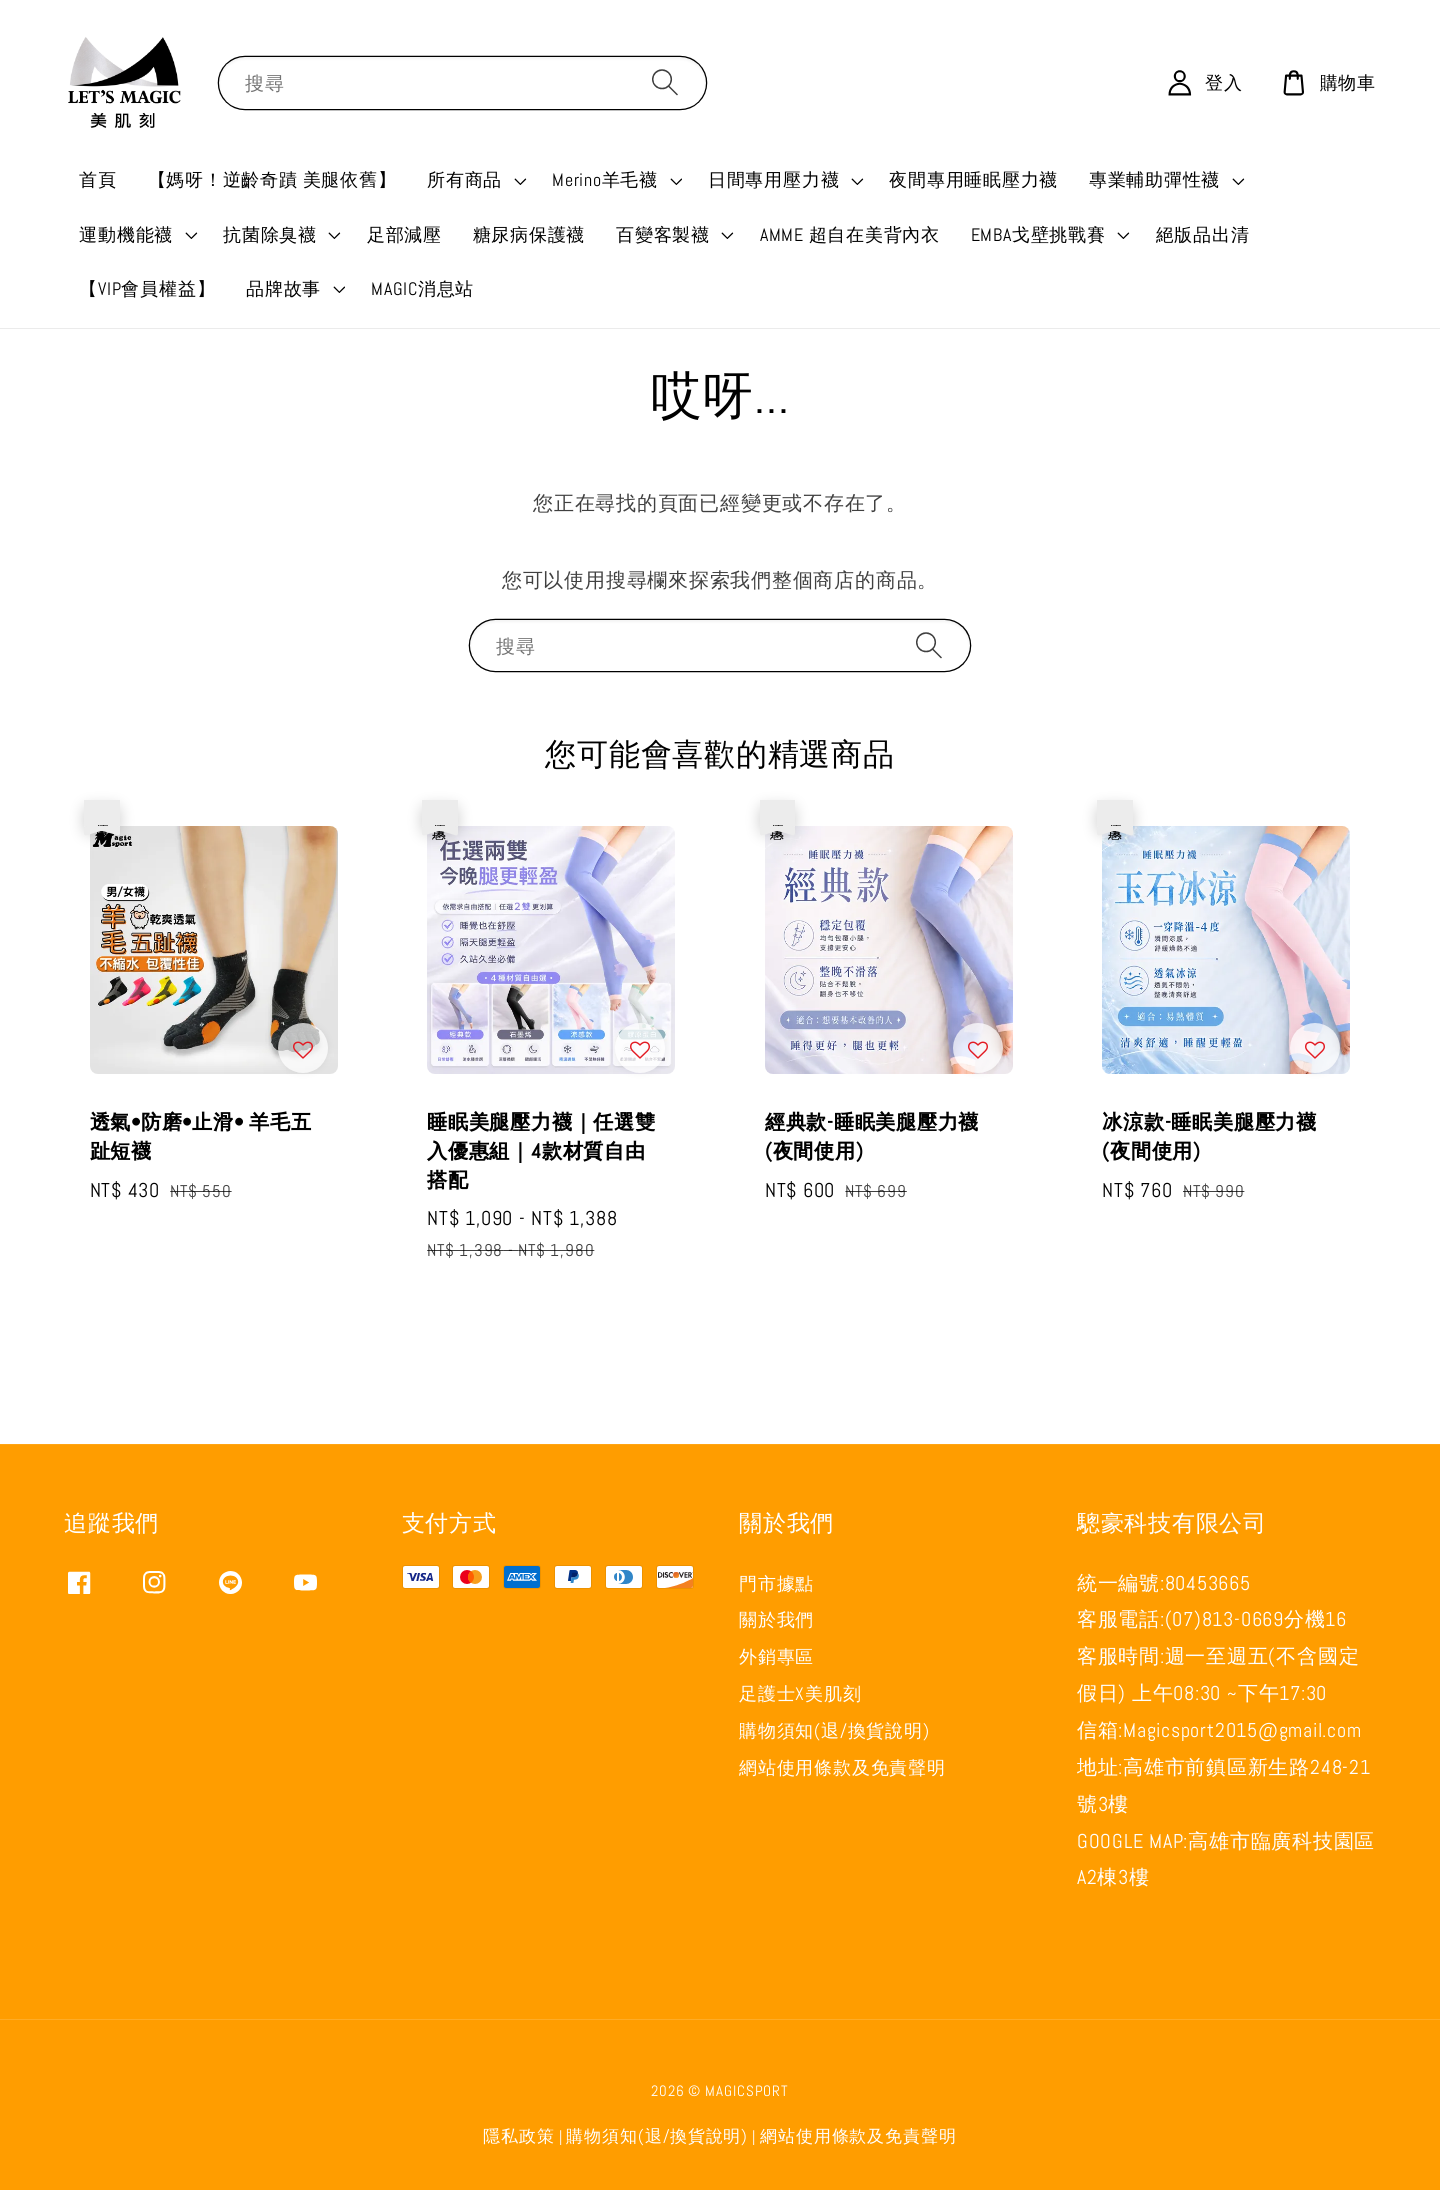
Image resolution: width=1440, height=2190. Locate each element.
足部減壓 (404, 234)
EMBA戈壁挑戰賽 (1038, 234)
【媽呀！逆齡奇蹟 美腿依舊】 (272, 179)
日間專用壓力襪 (773, 179)
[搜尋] (665, 82)
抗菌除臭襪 (270, 234)
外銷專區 (776, 1656)
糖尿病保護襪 (529, 234)
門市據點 (776, 1583)
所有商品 (464, 179)
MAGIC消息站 (422, 288)
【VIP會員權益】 (147, 288)
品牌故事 (283, 288)
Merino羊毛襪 (605, 179)
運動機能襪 (126, 234)
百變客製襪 (663, 234)
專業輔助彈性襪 (1154, 179)
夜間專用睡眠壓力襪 (973, 179)
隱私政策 (519, 2136)
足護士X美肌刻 (800, 1693)
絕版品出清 (1203, 234)
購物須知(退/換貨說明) (834, 1730)
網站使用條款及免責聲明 (842, 1767)
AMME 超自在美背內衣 (850, 234)
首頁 (98, 179)
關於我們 (776, 1619)
